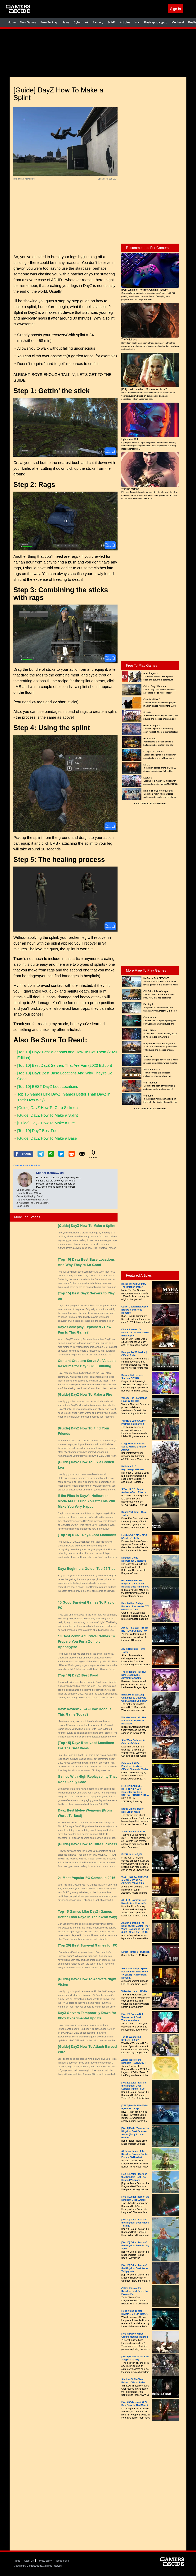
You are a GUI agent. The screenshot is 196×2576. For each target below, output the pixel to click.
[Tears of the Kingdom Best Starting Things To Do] (134, 2086)
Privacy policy (44, 2561)
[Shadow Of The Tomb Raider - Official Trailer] (135, 2394)
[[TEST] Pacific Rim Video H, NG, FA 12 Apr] (135, 2121)
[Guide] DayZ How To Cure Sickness (48, 1108)
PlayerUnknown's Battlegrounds (160, 1043)
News (65, 22)
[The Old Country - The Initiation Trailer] (135, 1298)
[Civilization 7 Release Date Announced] (135, 1584)
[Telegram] (41, 1154)
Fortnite (147, 712)
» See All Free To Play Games (150, 803)
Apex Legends (150, 673)
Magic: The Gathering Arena (158, 790)
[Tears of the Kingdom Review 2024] (135, 2074)
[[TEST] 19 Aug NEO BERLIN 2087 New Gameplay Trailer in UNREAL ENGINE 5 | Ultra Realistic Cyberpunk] (135, 1792)
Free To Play (48, 22)
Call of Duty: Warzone (154, 686)
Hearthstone (149, 738)
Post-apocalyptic (155, 22)
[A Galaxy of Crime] (135, 1755)
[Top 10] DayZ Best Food (38, 1131)
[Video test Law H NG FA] (134, 1991)
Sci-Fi (111, 22)
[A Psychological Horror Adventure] (133, 1470)
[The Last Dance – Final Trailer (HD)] (135, 1413)
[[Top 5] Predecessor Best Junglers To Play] (135, 2370)
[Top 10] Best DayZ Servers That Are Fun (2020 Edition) (64, 1065)
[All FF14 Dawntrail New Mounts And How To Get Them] (134, 1903)
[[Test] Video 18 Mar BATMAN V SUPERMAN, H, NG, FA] (134, 2314)
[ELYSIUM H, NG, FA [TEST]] (135, 1865)
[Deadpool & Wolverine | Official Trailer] (135, 1366)
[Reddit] (72, 1154)
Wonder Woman (130, 488)
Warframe (148, 1095)
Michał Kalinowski (26, 178)
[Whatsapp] (51, 1154)
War (137, 22)
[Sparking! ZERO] (135, 1389)
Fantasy (98, 22)
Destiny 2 (148, 1004)
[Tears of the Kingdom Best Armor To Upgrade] (135, 2268)
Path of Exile (149, 1030)
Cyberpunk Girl (129, 439)
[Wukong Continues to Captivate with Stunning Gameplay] (134, 1698)
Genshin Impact (151, 725)
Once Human (150, 1017)
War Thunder (150, 1082)
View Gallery (108, 451)
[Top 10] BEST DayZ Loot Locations (47, 1086)
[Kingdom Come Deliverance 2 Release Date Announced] (133, 1561)
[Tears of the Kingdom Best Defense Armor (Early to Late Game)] (165, 2136)
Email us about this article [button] (26, 1165)
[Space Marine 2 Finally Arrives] (133, 1447)
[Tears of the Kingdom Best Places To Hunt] (135, 2223)
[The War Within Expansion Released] (133, 1721)
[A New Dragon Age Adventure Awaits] (133, 1675)
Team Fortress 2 (151, 1069)
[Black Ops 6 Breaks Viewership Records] (135, 1310)
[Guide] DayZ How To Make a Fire (46, 1123)
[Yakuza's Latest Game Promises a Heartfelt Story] (133, 1424)
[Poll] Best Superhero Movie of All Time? (144, 389)
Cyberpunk (81, 22)
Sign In (175, 9)
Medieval (178, 22)
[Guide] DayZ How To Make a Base (47, 1138)
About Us (28, 2561)
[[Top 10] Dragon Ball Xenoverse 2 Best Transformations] (132, 2017)
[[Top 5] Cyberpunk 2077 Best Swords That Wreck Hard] (134, 2405)
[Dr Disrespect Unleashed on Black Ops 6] (135, 1333)
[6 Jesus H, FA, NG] (135, 1842)
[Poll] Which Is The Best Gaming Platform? (145, 289)
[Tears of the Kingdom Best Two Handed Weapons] (134, 2177)
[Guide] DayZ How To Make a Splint (47, 1115)
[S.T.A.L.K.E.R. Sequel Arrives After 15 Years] (134, 1504)
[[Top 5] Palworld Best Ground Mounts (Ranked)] (135, 2348)
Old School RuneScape (155, 991)
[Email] (82, 1154)
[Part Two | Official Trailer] (134, 1527)
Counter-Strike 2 (151, 699)
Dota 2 (146, 764)
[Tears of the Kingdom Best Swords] (134, 2211)
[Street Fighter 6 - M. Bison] (135, 1952)
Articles (125, 22)
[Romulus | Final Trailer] (135, 1663)
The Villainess (129, 339)
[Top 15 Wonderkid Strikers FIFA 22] (135, 2051)
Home (12, 22)
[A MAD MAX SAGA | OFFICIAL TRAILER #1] (134, 1538)
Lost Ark (147, 777)
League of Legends (153, 751)
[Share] (93, 1154)
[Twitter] (61, 1154)
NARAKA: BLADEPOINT (156, 978)
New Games (28, 22)
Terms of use (62, 2561)
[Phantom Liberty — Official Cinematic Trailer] (134, 1766)
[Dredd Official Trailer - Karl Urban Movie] (135, 1824)
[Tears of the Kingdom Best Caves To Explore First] (134, 2291)
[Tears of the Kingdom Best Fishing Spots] (135, 2246)
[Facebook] (23, 1154)
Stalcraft (147, 1056)
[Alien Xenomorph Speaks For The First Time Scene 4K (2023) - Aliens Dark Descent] (134, 1986)
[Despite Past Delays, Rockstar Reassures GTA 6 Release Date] (135, 1606)
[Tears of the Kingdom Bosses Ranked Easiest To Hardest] (135, 2154)
